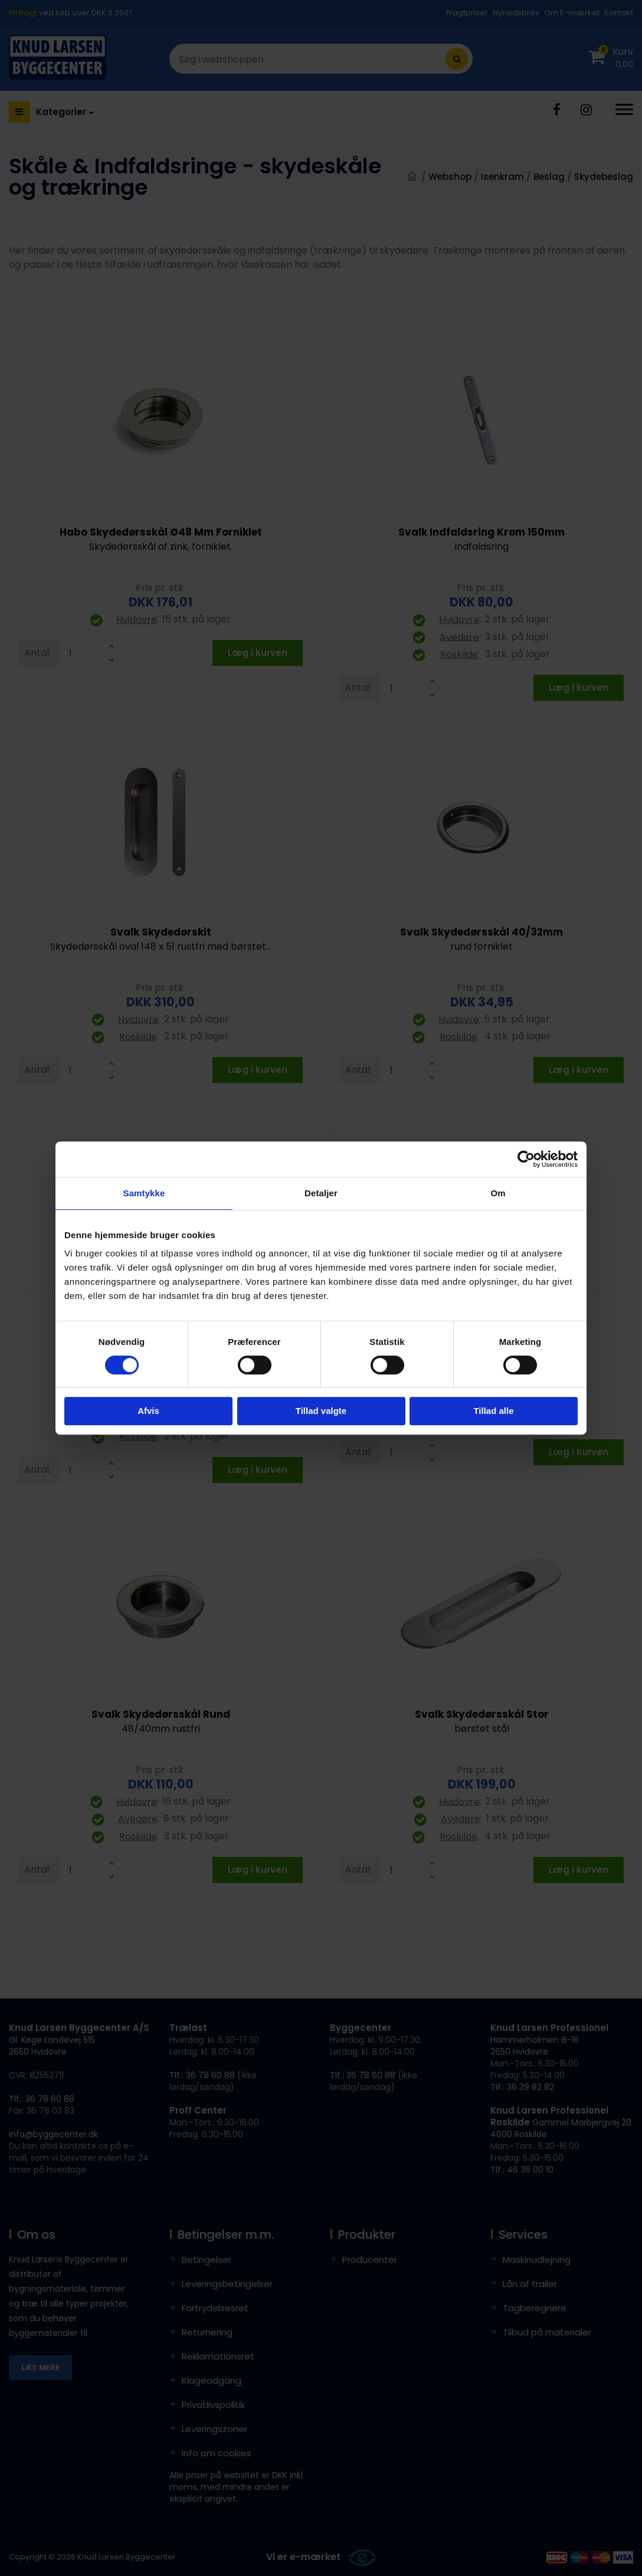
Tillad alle (493, 1411)
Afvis (148, 1411)
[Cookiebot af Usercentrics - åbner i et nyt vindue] (526, 1159)
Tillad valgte (321, 1411)
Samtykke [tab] (144, 1193)
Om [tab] (497, 1193)
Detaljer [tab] (321, 1193)
